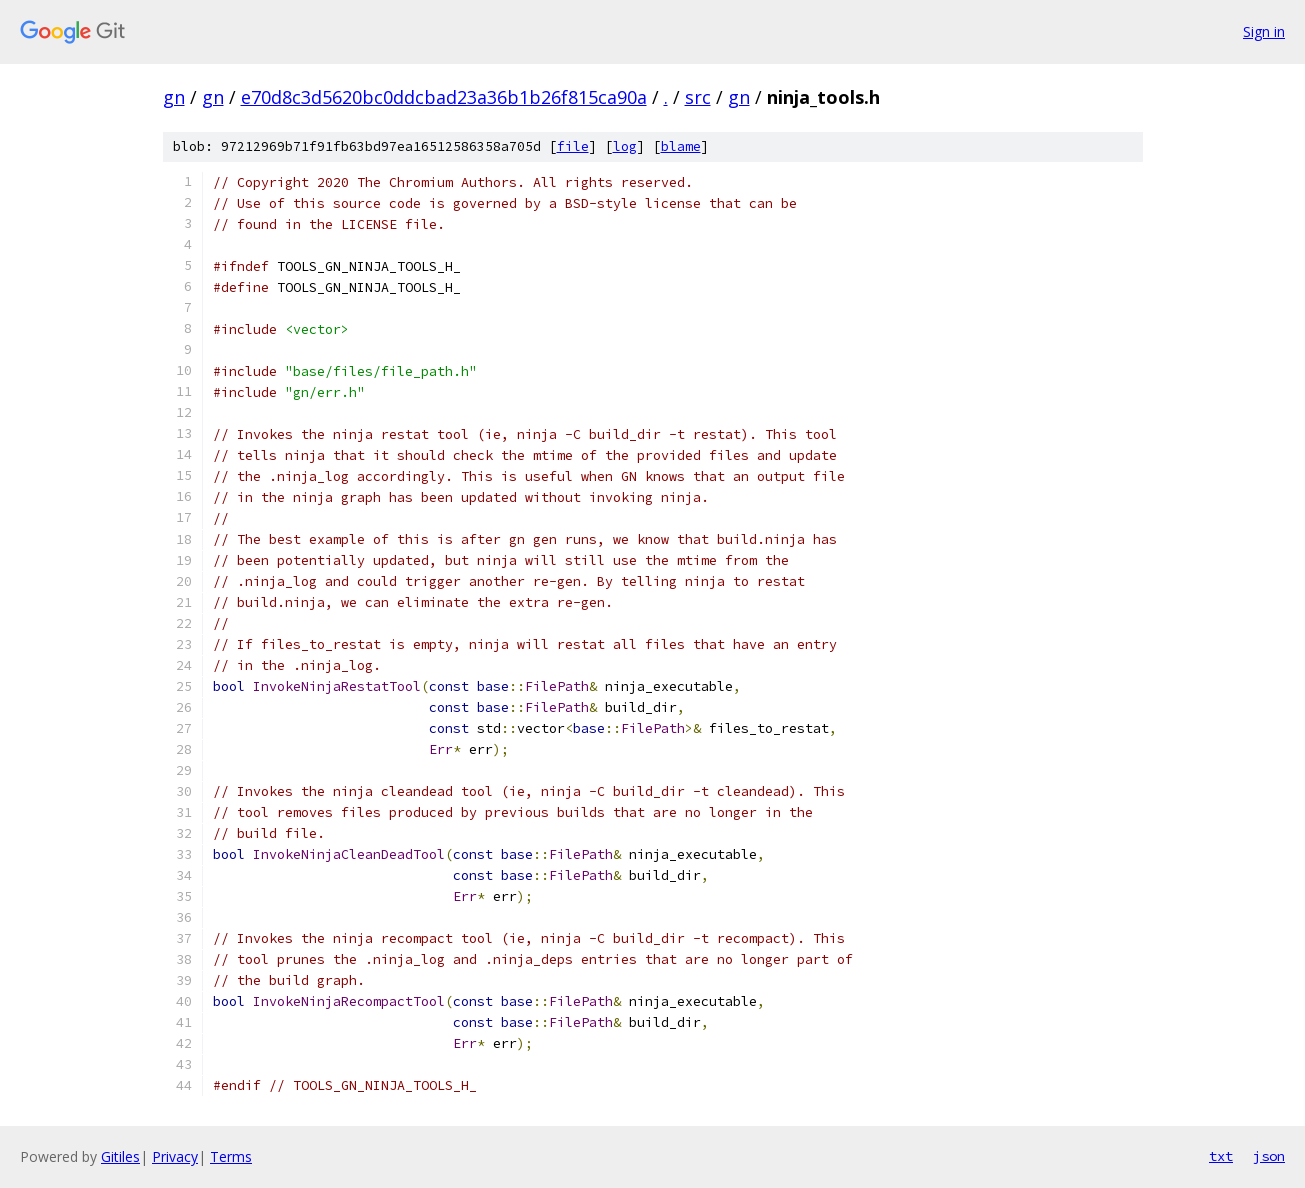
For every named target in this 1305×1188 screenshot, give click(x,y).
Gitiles (120, 1156)
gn (174, 97)
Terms (231, 1156)
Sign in (1264, 31)
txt (1221, 1156)
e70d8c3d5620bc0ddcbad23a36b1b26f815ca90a (444, 97)
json (1269, 1156)
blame (681, 146)
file (573, 146)
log (625, 146)
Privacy (175, 1156)
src (698, 97)
